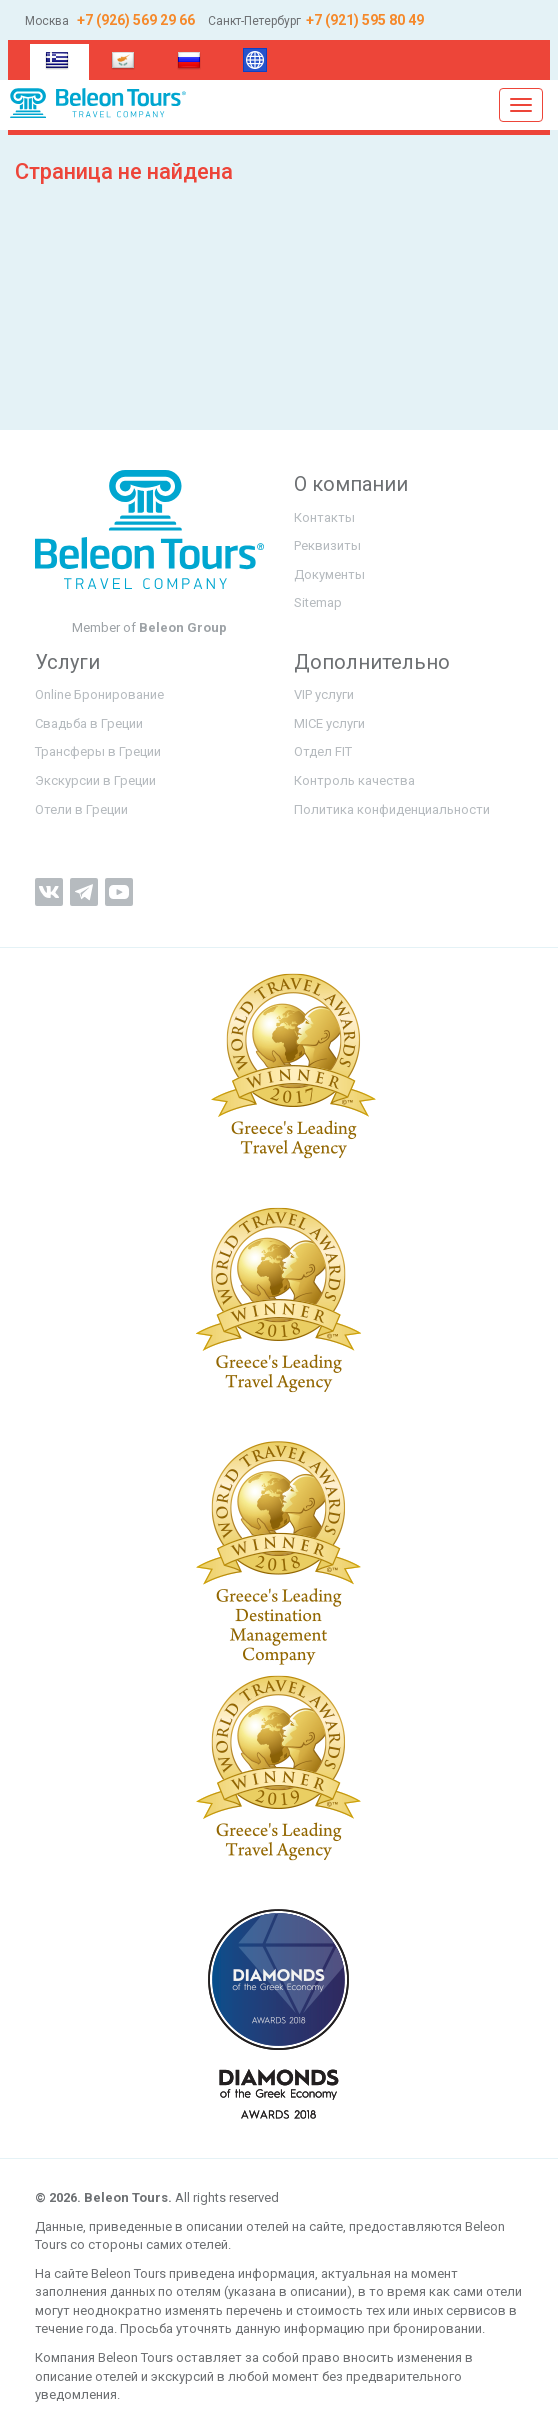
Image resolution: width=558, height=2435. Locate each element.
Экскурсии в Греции (95, 780)
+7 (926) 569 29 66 (134, 20)
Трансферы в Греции (98, 751)
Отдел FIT (323, 751)
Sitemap (318, 602)
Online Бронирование (99, 694)
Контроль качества (354, 780)
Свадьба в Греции (89, 723)
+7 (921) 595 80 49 (365, 20)
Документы (329, 574)
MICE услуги (329, 723)
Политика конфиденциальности (392, 809)
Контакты (324, 517)
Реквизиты (327, 545)
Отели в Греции (81, 809)
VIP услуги (324, 694)
